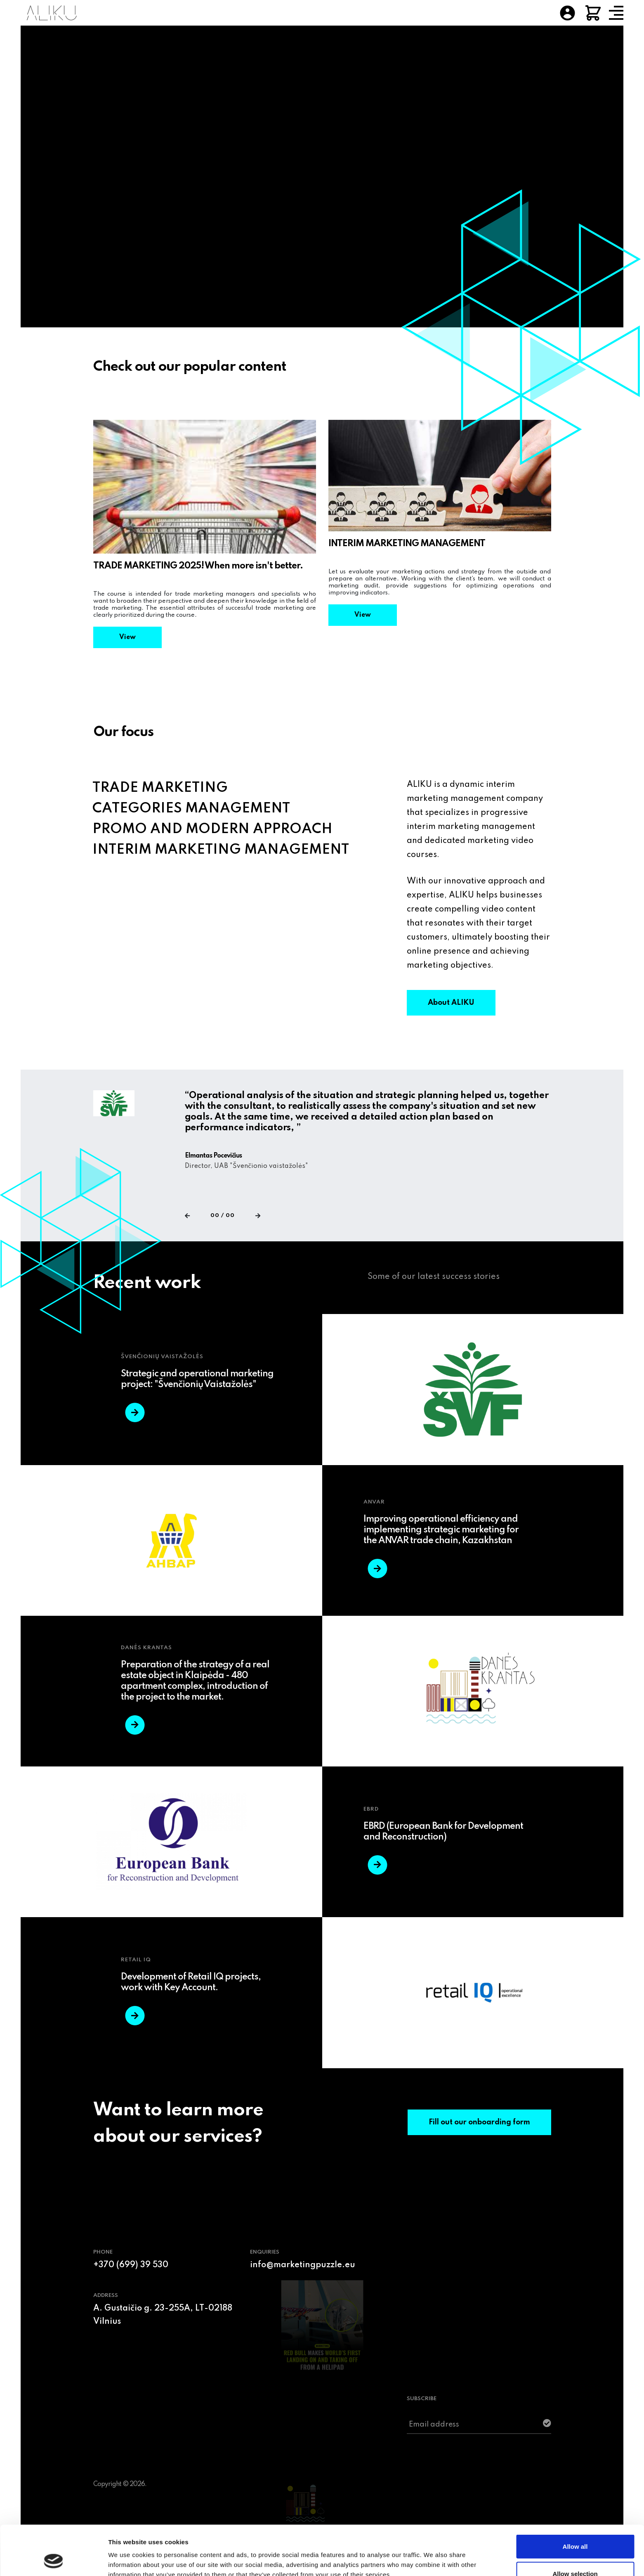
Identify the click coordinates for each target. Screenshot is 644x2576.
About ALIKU (451, 1002)
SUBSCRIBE (421, 2398)
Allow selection (574, 2527)
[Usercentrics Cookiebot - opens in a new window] (53, 2560)
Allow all (575, 2499)
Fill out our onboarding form (479, 2122)
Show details (433, 2554)
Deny (575, 2553)
